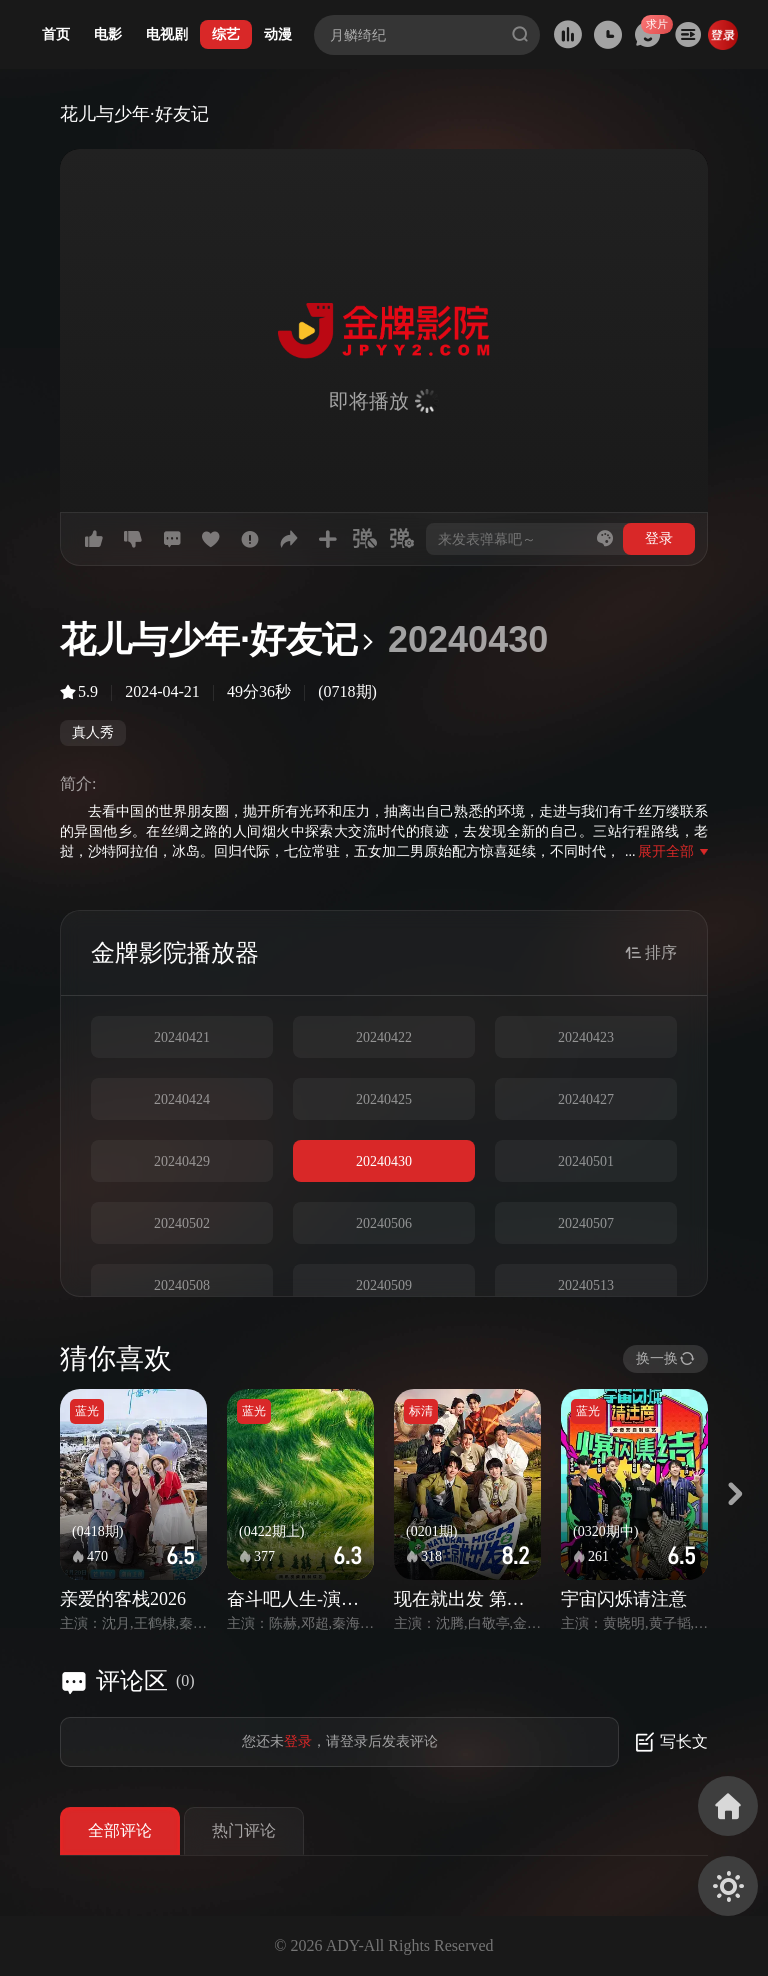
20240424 (182, 1099)
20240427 (586, 1099)
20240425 (384, 1099)
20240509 (384, 1285)
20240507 (586, 1223)
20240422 (384, 1037)
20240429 (182, 1161)
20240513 (586, 1285)
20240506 (384, 1223)
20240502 (182, 1223)
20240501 (586, 1161)
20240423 (586, 1037)
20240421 (182, 1037)
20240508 (182, 1285)
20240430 (384, 1161)
